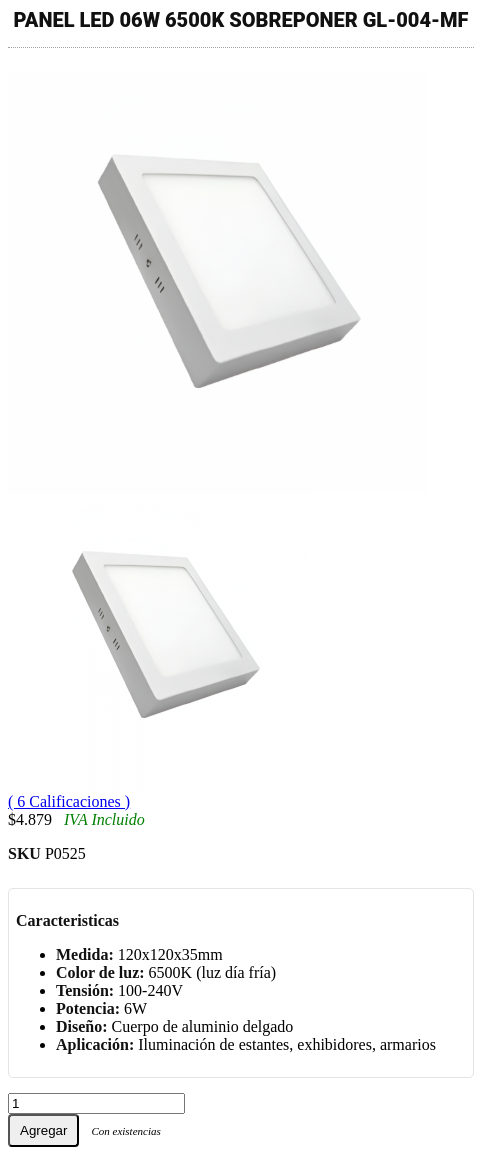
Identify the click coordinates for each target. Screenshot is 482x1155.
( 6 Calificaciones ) (69, 801)
